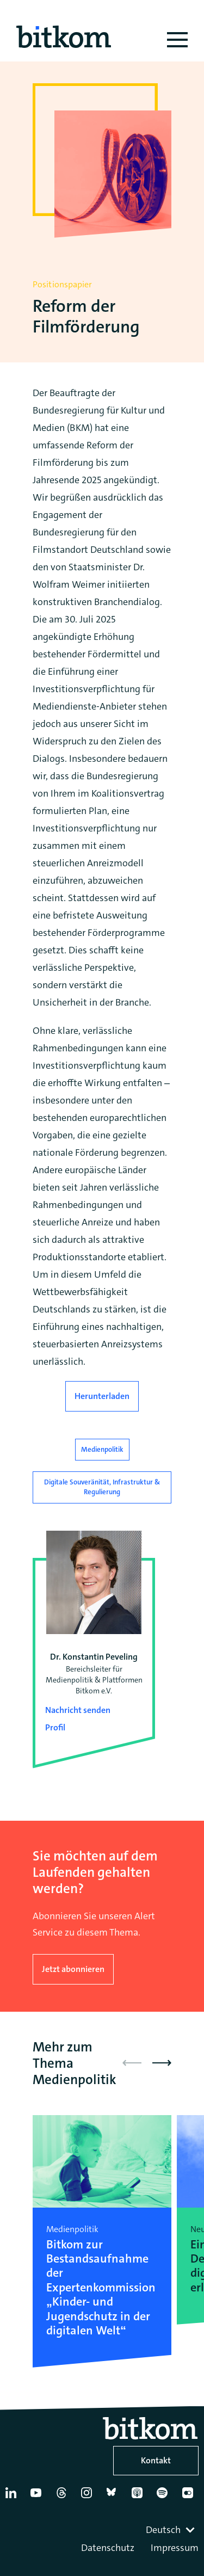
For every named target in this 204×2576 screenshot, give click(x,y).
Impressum (175, 2547)
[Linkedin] (13, 2497)
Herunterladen (102, 1396)
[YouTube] (38, 2497)
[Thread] (63, 2497)
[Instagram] (88, 2497)
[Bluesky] (114, 2497)
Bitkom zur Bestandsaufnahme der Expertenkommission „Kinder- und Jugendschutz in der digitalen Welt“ (101, 2287)
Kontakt (156, 2460)
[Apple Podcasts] (139, 2497)
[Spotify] (164, 2497)
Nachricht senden (77, 1710)
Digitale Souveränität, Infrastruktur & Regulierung (102, 1486)
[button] (161, 2063)
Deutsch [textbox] (163, 2529)
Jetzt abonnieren (73, 1969)
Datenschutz (107, 2547)
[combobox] (171, 2529)
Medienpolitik (102, 1449)
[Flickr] (189, 2497)
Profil (55, 1727)
